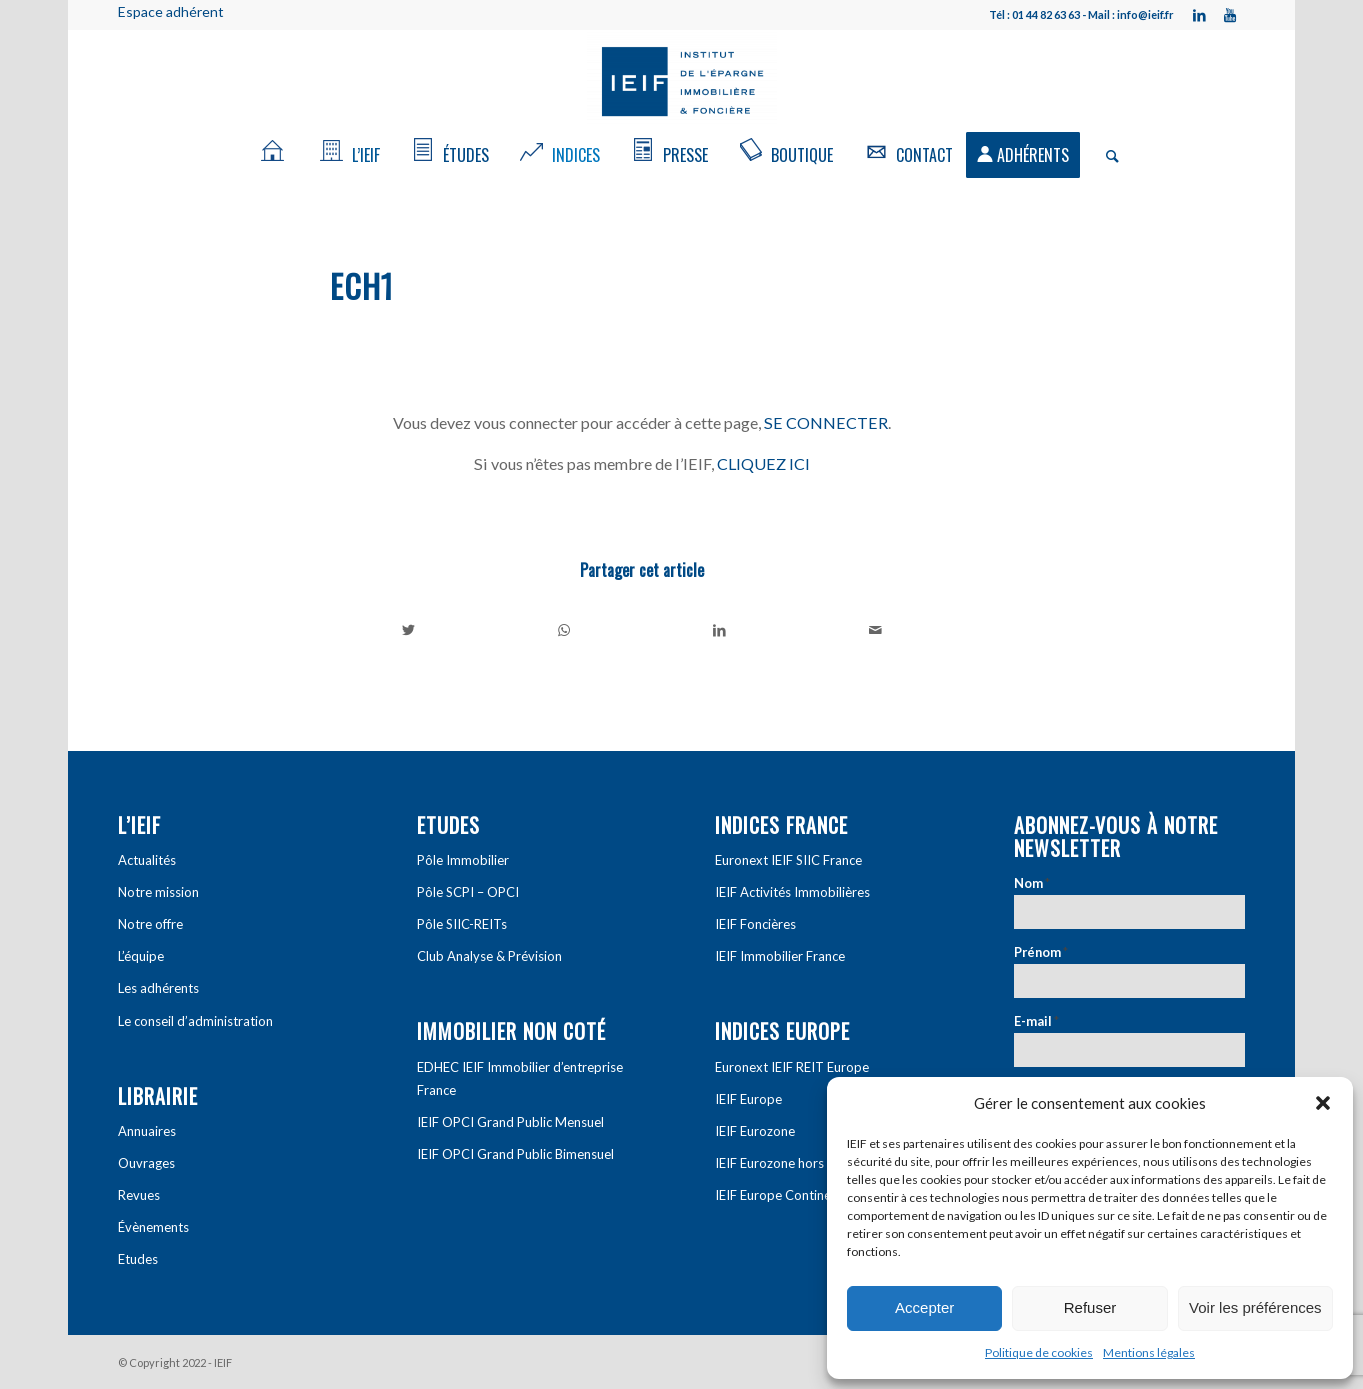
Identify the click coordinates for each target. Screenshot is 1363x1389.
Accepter (924, 1307)
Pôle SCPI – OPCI (468, 892)
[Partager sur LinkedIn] (720, 630)
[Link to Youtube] (1230, 15)
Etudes (138, 1259)
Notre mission (158, 892)
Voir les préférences (1255, 1307)
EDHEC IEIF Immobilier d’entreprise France (520, 1078)
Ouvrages (146, 1163)
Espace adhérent (171, 11)
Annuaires (147, 1131)
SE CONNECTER (826, 422)
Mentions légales (1149, 1352)
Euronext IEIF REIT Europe (792, 1067)
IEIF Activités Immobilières (792, 892)
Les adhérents (158, 988)
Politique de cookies (1039, 1352)
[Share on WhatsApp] (564, 630)
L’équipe (141, 956)
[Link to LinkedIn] (1200, 15)
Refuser (1090, 1307)
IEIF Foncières (755, 924)
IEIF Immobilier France (780, 956)
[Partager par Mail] (875, 630)
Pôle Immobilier (463, 860)
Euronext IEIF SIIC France (788, 860)
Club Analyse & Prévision (489, 956)
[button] (1323, 1103)
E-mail (1036, 1021)
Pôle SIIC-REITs (462, 924)
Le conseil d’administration (195, 1021)
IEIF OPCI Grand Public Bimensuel (515, 1154)
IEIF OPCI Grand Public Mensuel (510, 1122)
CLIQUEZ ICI (763, 463)
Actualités (147, 860)
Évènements (153, 1227)
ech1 (362, 285)
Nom (1032, 883)
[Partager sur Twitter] (409, 630)
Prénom (1041, 952)
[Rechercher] (1106, 155)
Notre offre (150, 924)
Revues (139, 1195)
